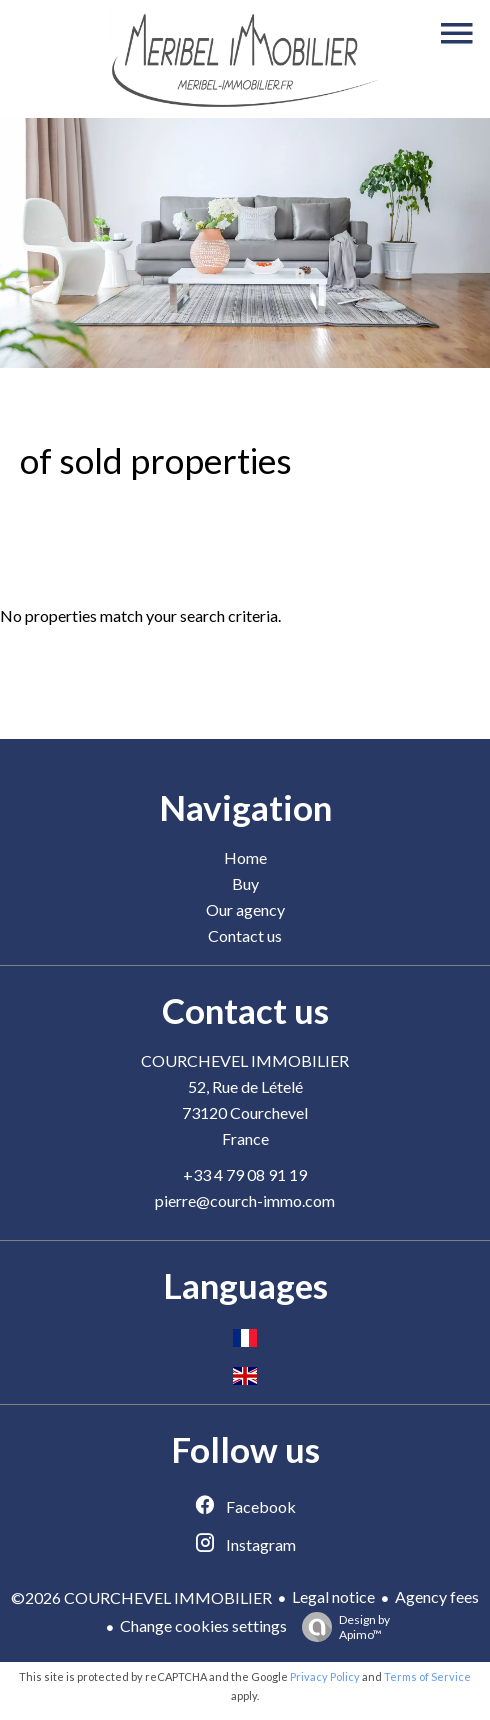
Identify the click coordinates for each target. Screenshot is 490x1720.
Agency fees (437, 1596)
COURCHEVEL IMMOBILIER (245, 1060)
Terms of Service (427, 1676)
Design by (341, 1627)
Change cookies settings (203, 1625)
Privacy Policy (325, 1676)
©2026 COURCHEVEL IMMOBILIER (141, 1597)
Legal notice (333, 1596)
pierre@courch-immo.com (245, 1200)
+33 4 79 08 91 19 (245, 1174)
